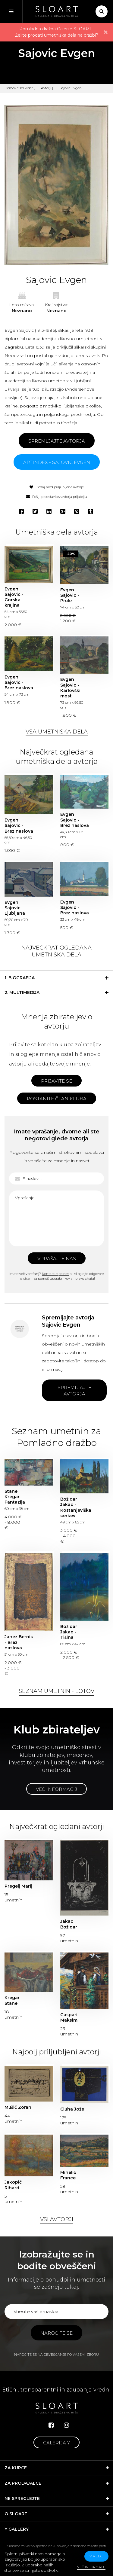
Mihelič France (68, 2175)
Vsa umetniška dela (57, 731)
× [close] (105, 32)
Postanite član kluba (56, 1099)
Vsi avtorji (56, 2219)
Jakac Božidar (68, 1924)
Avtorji (46, 88)
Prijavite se (56, 1081)
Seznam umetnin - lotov (56, 1691)
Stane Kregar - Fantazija (15, 1497)
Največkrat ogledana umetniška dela (56, 951)
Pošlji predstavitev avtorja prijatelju (56, 497)
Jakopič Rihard (13, 2184)
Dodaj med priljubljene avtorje (57, 487)
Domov (10, 88)
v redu (96, 2556)
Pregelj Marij (18, 1886)
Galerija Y (56, 2443)
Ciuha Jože (72, 2109)
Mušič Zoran (18, 2107)
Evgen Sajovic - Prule (69, 595)
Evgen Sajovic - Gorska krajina (14, 597)
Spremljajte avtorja (56, 441)
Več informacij (56, 1789)
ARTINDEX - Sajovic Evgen (56, 462)
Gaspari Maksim (68, 2017)
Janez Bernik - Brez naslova (19, 1642)
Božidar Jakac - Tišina (68, 1632)
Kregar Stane (12, 2000)
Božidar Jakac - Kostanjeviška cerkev (74, 1507)
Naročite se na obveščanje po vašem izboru (56, 2354)
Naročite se (56, 2333)
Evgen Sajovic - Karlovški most (70, 688)
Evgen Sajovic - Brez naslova (19, 682)
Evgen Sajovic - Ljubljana (15, 908)
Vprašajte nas (56, 1258)
